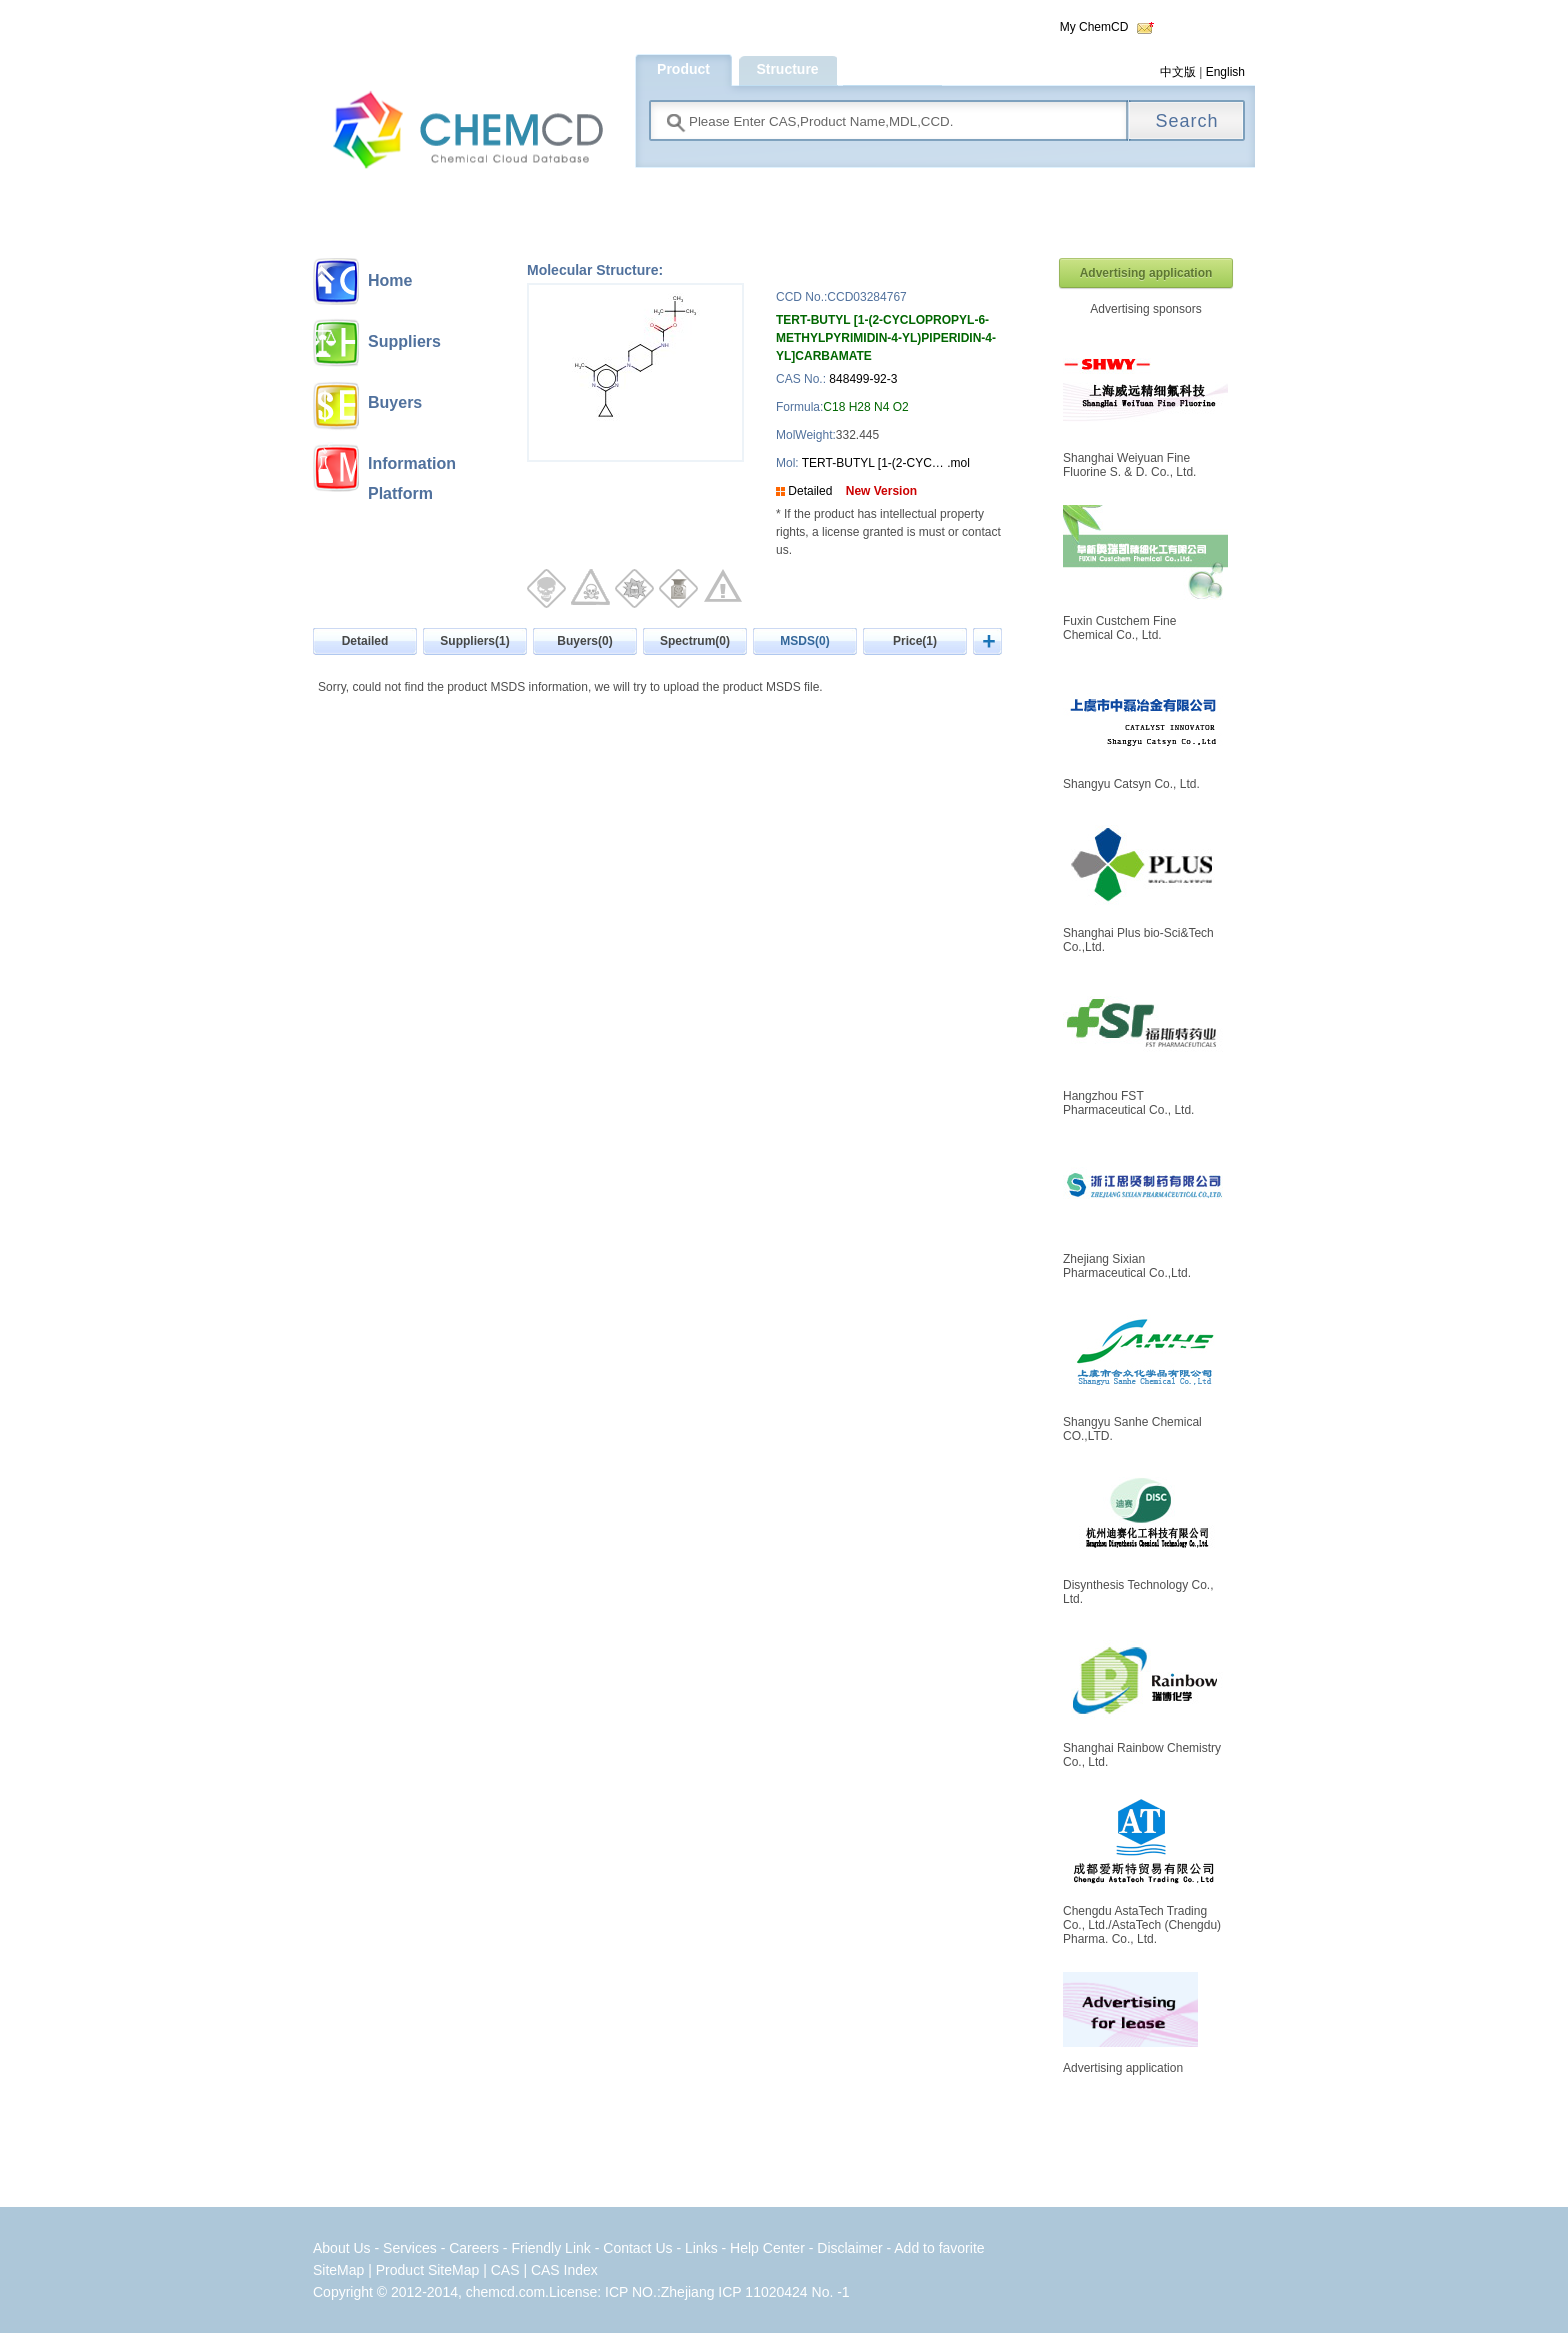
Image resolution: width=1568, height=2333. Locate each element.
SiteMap (338, 2270)
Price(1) (915, 641)
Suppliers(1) (474, 641)
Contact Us (637, 2248)
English (1225, 72)
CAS (505, 2270)
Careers (474, 2248)
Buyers (395, 402)
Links (701, 2248)
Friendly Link (550, 2248)
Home (390, 280)
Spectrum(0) (695, 641)
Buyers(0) (584, 641)
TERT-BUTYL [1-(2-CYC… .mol (884, 463)
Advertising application (1146, 273)
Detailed (810, 491)
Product (683, 69)
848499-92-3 (863, 379)
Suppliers (404, 341)
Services (412, 2248)
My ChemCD (1094, 27)
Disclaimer (849, 2248)
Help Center (769, 2248)
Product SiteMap (428, 2270)
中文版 (1178, 72)
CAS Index (564, 2270)
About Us (342, 2248)
